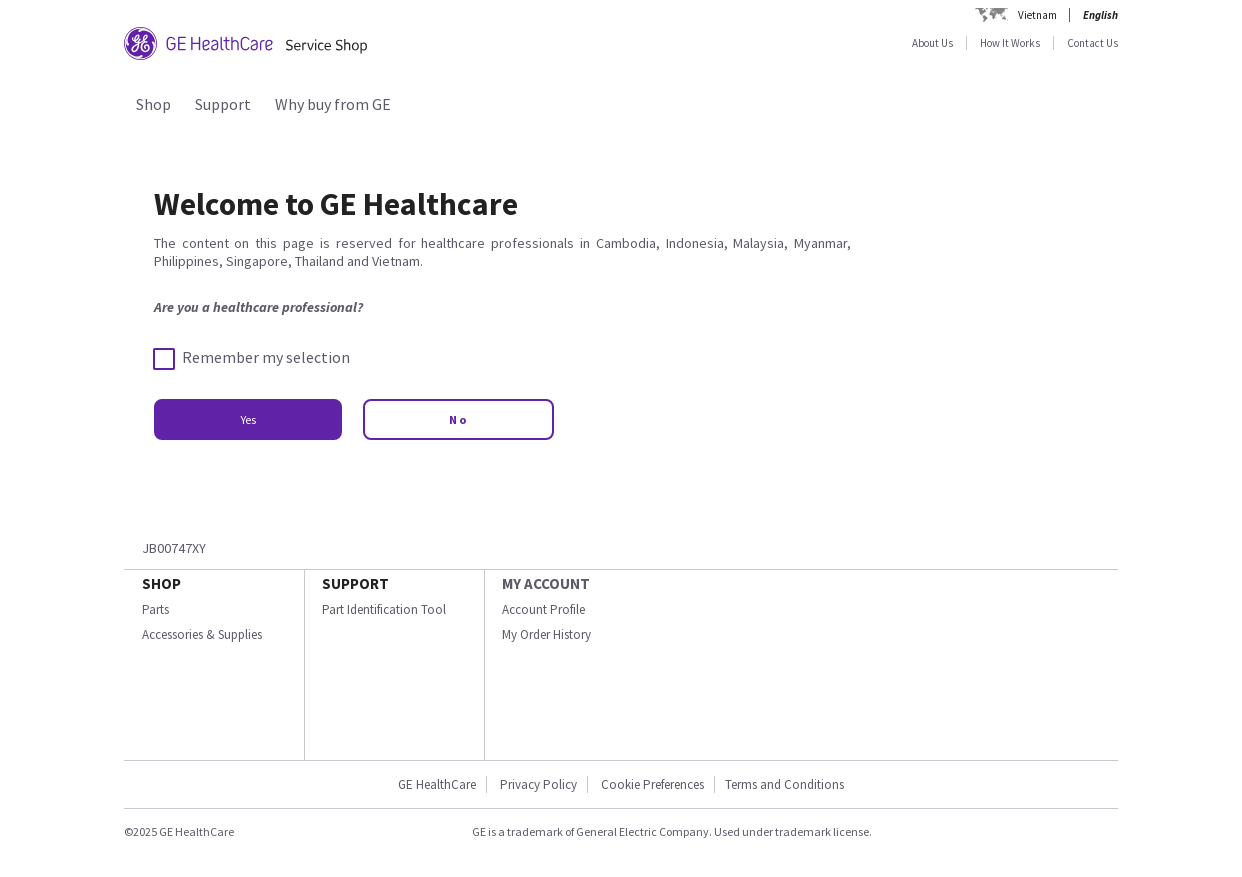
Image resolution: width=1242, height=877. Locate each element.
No (458, 419)
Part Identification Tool (384, 609)
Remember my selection (252, 358)
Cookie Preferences (652, 784)
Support (223, 104)
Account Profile (543, 609)
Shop (153, 104)
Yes (248, 419)
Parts (155, 609)
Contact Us (1092, 43)
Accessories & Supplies (202, 634)
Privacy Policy (538, 784)
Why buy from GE (333, 104)
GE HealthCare (437, 784)
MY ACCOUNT (546, 583)
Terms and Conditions (784, 784)
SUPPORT (355, 583)
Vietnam (1037, 15)
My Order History (546, 634)
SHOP (161, 583)
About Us (932, 43)
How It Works (1010, 43)
